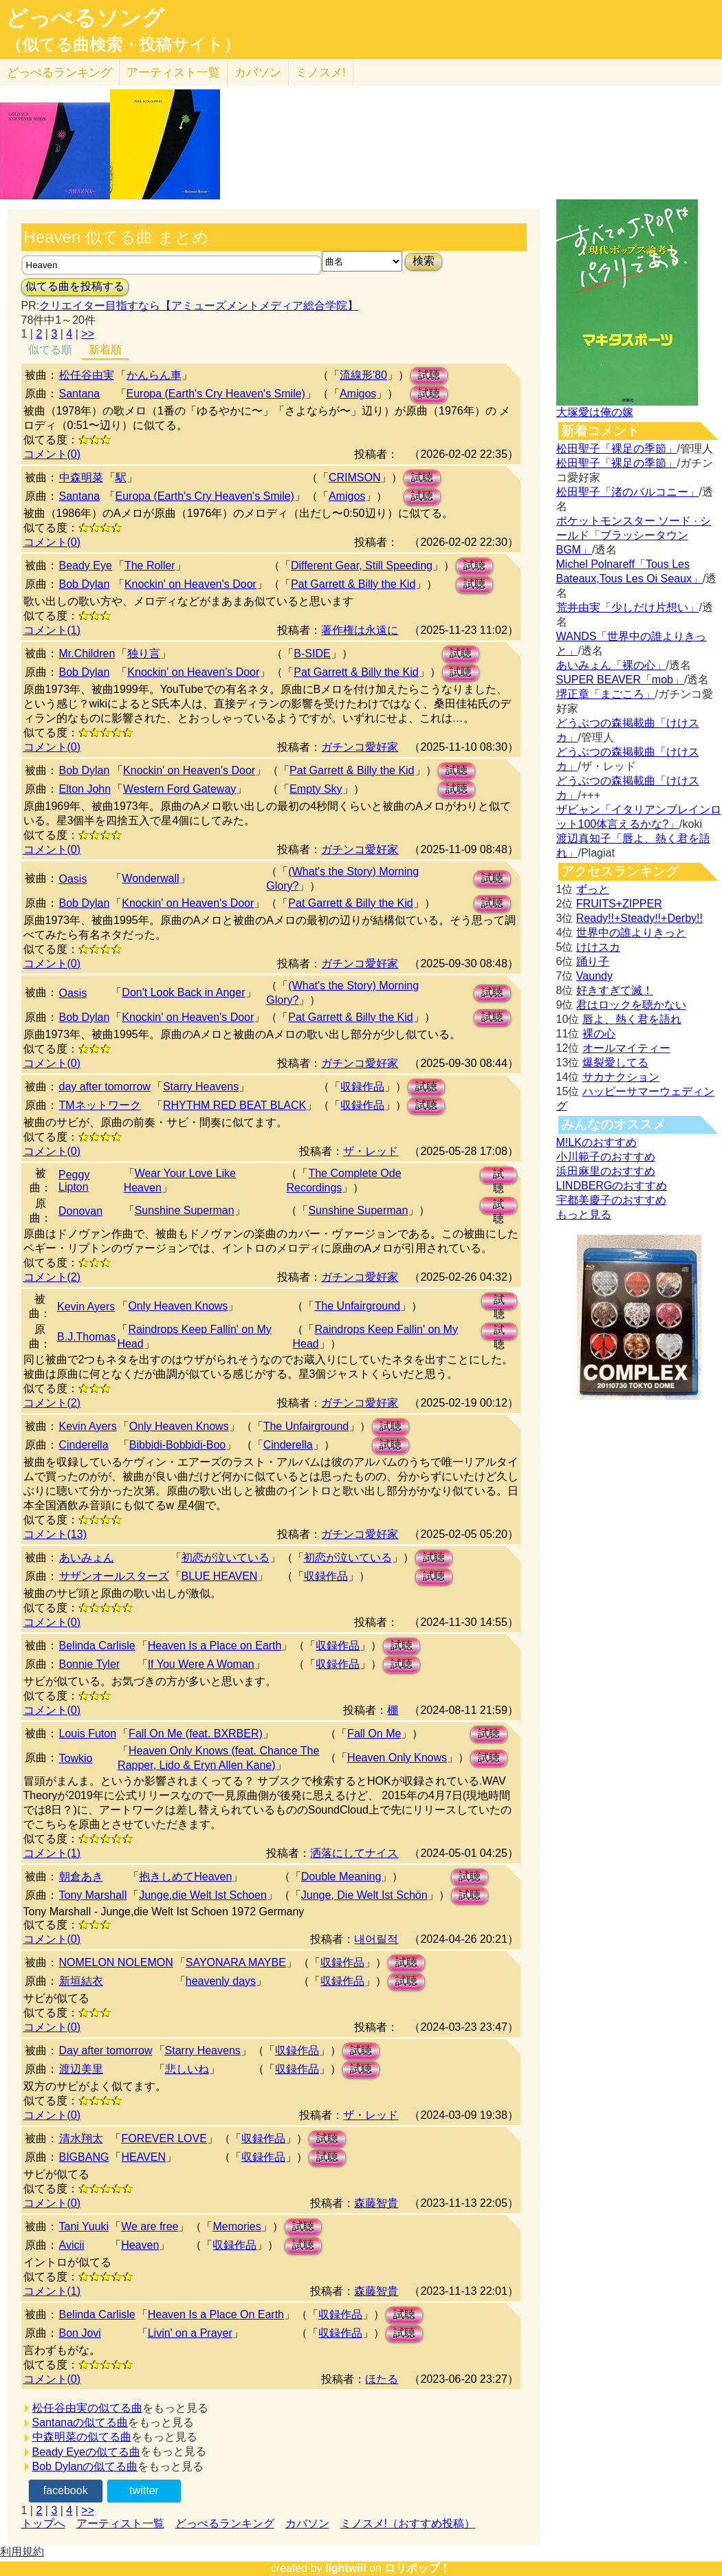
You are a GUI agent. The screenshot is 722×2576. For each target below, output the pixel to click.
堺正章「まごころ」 (605, 694)
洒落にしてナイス (354, 1853)
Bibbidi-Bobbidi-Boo (177, 1445)
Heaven (140, 2245)
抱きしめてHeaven (185, 1876)
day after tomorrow (105, 1086)
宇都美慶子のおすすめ (611, 1200)
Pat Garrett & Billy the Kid (353, 584)
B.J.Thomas (86, 1337)
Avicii (72, 2245)
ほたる (381, 2379)
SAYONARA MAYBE (236, 1962)
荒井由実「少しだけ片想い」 (627, 607)
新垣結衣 (81, 1981)
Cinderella (84, 1445)
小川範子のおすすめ (605, 1157)
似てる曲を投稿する (74, 286)
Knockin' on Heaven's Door (190, 584)
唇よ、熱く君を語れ (631, 1019)
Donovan (80, 1211)
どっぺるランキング (224, 2523)
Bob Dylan (84, 584)
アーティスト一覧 (120, 2523)
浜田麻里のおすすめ (605, 1171)
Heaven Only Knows (397, 1757)
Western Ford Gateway (179, 789)
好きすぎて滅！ (614, 990)
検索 (424, 261)
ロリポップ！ (417, 2568)
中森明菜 (81, 477)
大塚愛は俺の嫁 (594, 412)
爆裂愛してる (615, 1062)
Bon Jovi (80, 2333)
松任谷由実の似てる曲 (87, 2408)
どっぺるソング (85, 17)
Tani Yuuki (84, 2226)
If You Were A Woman (201, 1664)
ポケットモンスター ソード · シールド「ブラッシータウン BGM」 (634, 535)
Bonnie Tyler (89, 1664)
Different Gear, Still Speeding (362, 565)
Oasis (73, 879)
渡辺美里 (81, 2069)
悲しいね (187, 2069)
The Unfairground (357, 1306)
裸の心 (598, 1033)
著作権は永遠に (359, 630)
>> (87, 334)
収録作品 (362, 1086)
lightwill (346, 2568)
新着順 (105, 349)
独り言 (143, 653)
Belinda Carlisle (97, 1645)
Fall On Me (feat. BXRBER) (196, 1733)
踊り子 (592, 961)
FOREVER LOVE (163, 2138)
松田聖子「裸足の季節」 (616, 448)
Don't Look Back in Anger (183, 992)
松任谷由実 (86, 375)
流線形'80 (363, 375)
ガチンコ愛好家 (359, 747)
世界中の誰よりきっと (631, 932)
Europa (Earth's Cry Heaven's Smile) (216, 393)
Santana (79, 393)
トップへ (43, 2523)
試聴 (429, 375)
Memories (236, 2226)
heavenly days (221, 1981)
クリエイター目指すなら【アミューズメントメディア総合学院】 (198, 305)
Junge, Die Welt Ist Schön (364, 1895)
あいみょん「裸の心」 (611, 665)
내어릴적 (376, 1939)
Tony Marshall (93, 1895)
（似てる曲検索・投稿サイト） (123, 45)
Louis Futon (88, 1733)
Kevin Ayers (86, 1306)
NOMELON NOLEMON (116, 1962)
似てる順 (50, 349)
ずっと (592, 889)
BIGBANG (84, 2157)
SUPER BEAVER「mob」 (620, 679)
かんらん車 (154, 375)
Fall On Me (374, 1733)
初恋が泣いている (226, 1557)
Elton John (85, 789)
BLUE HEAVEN (220, 1576)
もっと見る (583, 1214)
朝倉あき (81, 1876)
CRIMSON (355, 477)
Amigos (358, 393)
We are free (149, 2226)
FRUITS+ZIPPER (619, 904)
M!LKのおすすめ (596, 1142)
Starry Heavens (201, 1086)
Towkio (76, 1758)
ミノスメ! (321, 72)
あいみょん (86, 1557)
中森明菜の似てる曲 (81, 2437)
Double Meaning (341, 1876)
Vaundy (594, 976)
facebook (65, 2490)
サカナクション (620, 1077)
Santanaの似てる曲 (80, 2422)
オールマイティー (626, 1048)
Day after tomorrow (106, 2050)
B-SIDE (312, 653)
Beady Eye (85, 565)
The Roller (149, 565)
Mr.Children (87, 653)
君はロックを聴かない (631, 1005)
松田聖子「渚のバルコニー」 (627, 492)
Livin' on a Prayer (190, 2333)
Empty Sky (315, 789)
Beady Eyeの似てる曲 (86, 2452)
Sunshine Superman (184, 1210)
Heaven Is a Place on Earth (215, 1645)
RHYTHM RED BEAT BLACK (234, 1105)
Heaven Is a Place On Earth (216, 2314)
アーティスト (173, 72)
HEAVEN (143, 2157)
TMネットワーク (100, 1105)
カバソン (257, 72)
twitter (144, 2490)
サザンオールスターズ (114, 1576)
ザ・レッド (370, 1151)
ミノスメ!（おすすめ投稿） (407, 2523)
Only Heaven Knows (178, 1306)
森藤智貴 (376, 2203)
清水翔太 (81, 2138)
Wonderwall (150, 878)
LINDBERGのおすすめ (612, 1185)
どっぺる (59, 72)
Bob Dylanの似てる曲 (85, 2466)
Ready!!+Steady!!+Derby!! (639, 918)
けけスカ (598, 947)
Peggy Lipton (73, 1181)
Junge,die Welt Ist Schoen (203, 1895)
